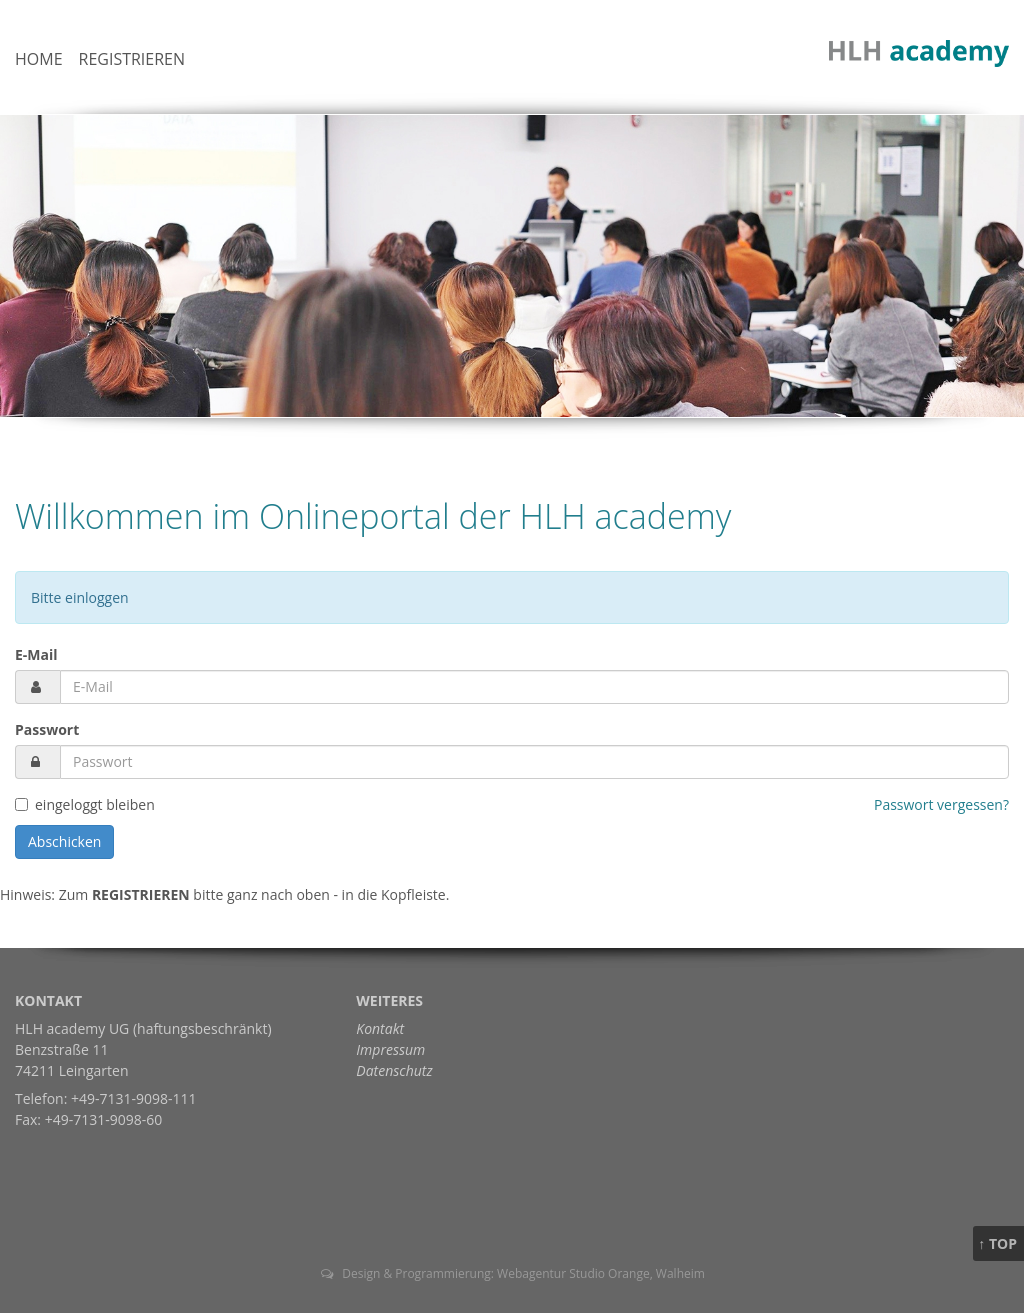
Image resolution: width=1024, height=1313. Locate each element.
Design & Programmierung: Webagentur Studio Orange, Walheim (512, 1273)
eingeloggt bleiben (95, 804)
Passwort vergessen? (941, 804)
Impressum (390, 1049)
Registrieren (132, 59)
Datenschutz (394, 1070)
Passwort (47, 729)
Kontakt (380, 1028)
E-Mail (36, 654)
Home (39, 59)
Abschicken (64, 841)
